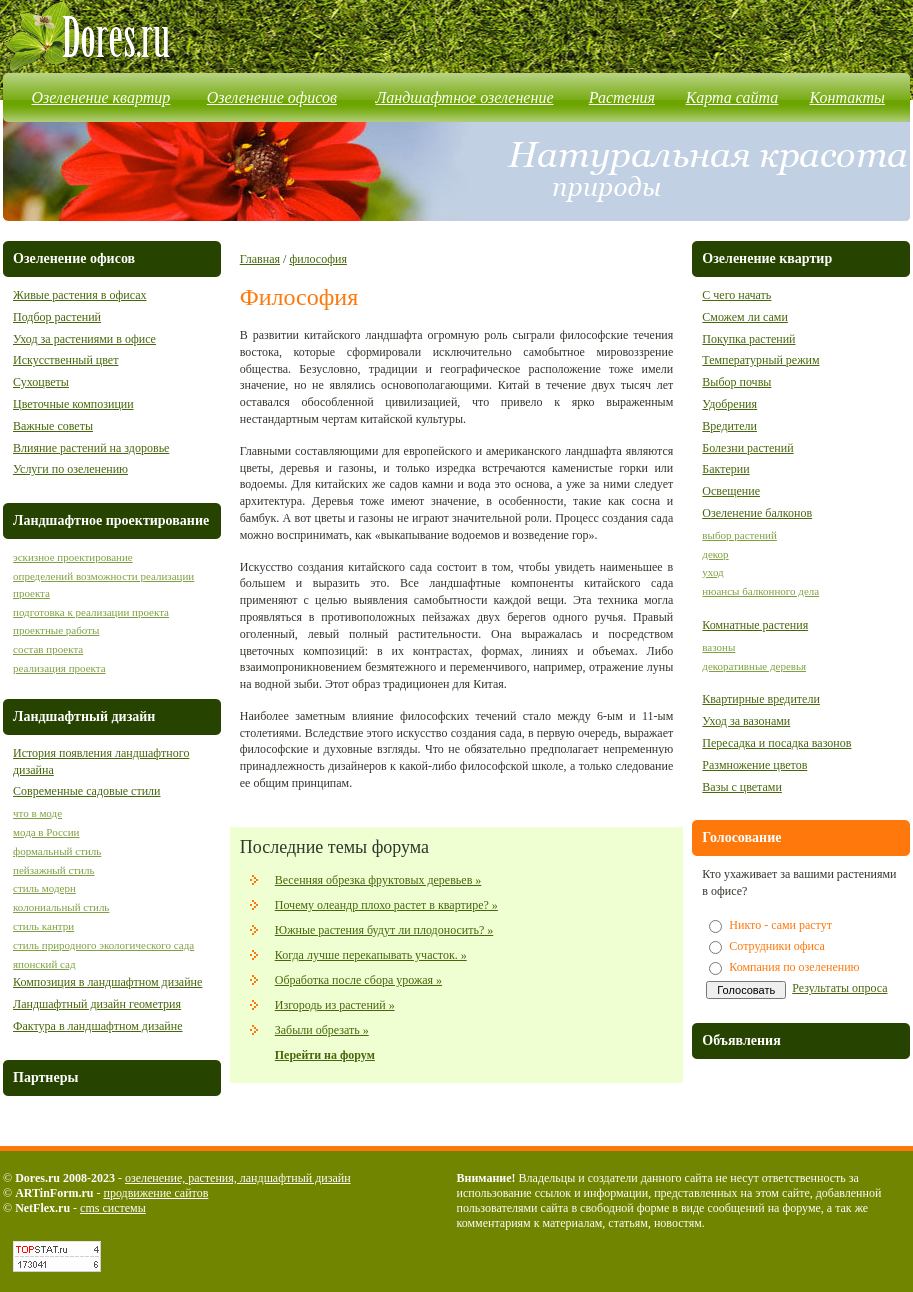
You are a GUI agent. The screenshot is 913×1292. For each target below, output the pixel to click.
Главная (260, 259)
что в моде (37, 813)
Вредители (729, 426)
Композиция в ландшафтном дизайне (107, 982)
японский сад (44, 964)
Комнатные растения (755, 625)
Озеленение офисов (272, 97)
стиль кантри (43, 926)
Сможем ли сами (745, 317)
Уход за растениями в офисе (84, 339)
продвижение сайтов (155, 1193)
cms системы (113, 1208)
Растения (622, 97)
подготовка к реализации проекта (91, 612)
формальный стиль (57, 851)
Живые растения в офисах (79, 295)
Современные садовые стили (87, 791)
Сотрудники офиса (777, 946)
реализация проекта (59, 668)
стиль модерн (44, 888)
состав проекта (48, 649)
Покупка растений (748, 339)
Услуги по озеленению (70, 469)
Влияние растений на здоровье (91, 448)
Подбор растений (57, 317)
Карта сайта (732, 97)
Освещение (731, 491)
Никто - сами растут (780, 925)
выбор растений (739, 535)
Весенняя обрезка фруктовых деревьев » (378, 880)
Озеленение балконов (757, 513)
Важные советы (53, 426)
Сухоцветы (41, 382)
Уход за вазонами (746, 721)
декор (715, 554)
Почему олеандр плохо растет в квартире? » (386, 905)
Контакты (846, 97)
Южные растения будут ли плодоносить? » (384, 930)
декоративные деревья (754, 666)
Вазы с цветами (742, 787)
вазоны (718, 647)
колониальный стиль (61, 907)
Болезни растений (747, 448)
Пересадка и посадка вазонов (776, 743)
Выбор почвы (736, 382)
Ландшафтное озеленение (465, 97)
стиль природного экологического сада (103, 945)
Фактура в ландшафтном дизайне (98, 1026)
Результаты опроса (839, 988)
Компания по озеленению (794, 967)
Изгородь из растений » (335, 1005)
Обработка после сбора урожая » (358, 980)
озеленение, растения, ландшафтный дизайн (238, 1178)
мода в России (46, 832)
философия (318, 259)
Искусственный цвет (65, 360)
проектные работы (56, 630)
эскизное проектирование (73, 557)
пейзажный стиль (53, 870)
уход (712, 572)
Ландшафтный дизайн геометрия (97, 1004)
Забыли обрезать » (322, 1030)
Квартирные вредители (761, 699)
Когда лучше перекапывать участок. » (371, 955)
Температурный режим (760, 360)
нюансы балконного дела (760, 591)
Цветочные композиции (73, 404)
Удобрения (729, 404)
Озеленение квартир (101, 97)
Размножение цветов (754, 765)
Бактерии (725, 469)
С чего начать (736, 295)
